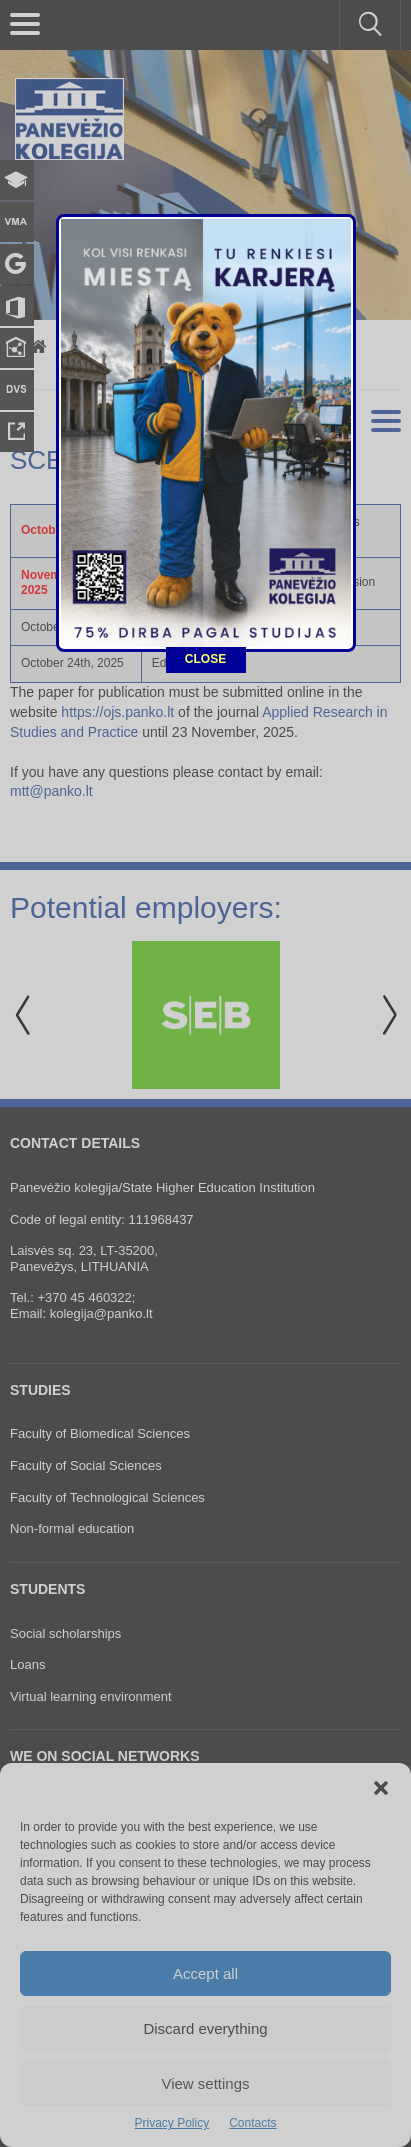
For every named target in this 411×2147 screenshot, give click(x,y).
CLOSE (205, 586)
